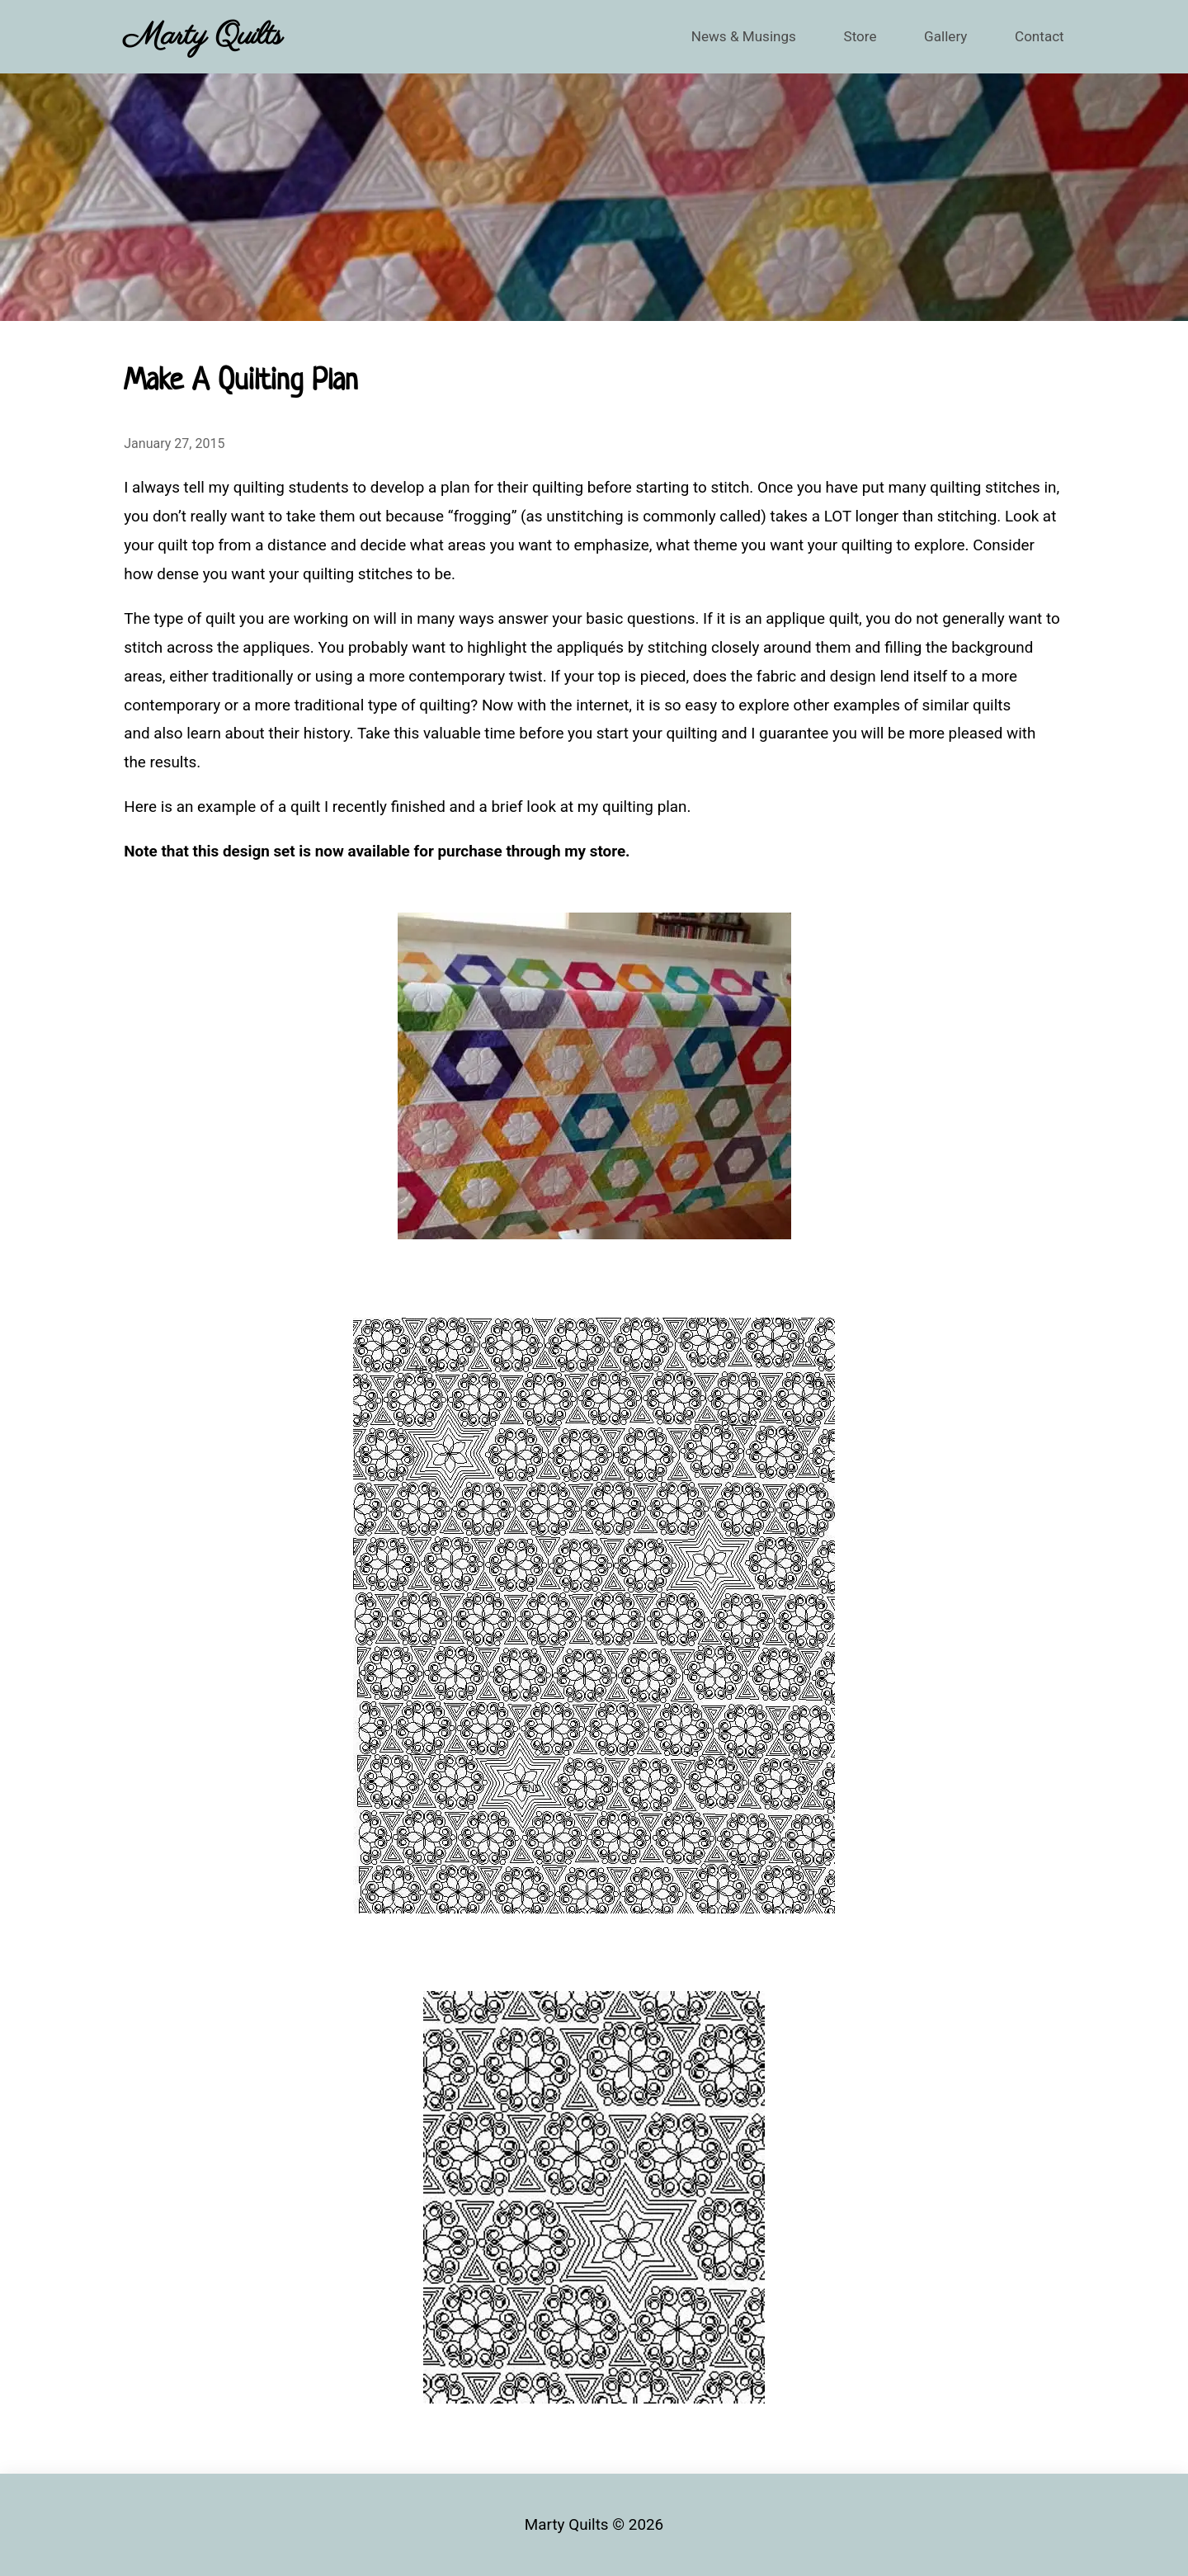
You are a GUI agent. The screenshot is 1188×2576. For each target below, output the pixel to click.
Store (849, 36)
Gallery (938, 36)
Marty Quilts (203, 36)
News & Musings (725, 36)
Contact (1037, 36)
